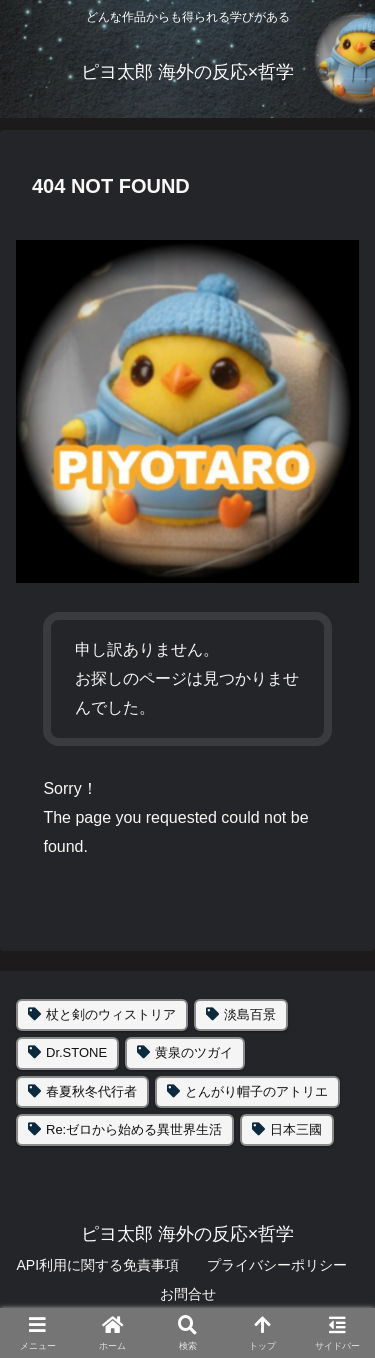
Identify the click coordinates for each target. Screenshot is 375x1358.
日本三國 (296, 1129)
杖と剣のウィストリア (111, 1014)
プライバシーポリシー (277, 1265)
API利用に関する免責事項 (97, 1265)
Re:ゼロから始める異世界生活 (134, 1129)
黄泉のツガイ (194, 1052)
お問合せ (188, 1294)
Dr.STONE (76, 1052)
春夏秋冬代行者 (91, 1091)
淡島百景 (250, 1014)
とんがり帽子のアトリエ (256, 1091)
